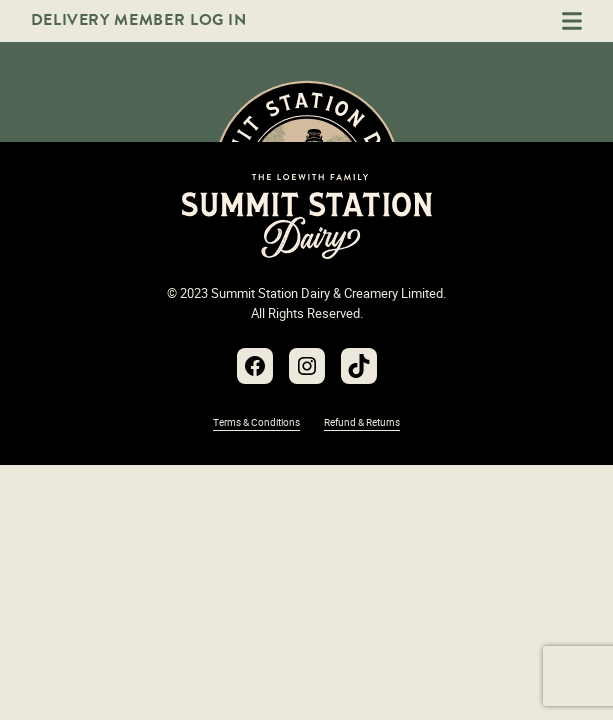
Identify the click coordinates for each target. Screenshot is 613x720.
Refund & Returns (362, 422)
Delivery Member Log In (139, 20)
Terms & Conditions (256, 422)
